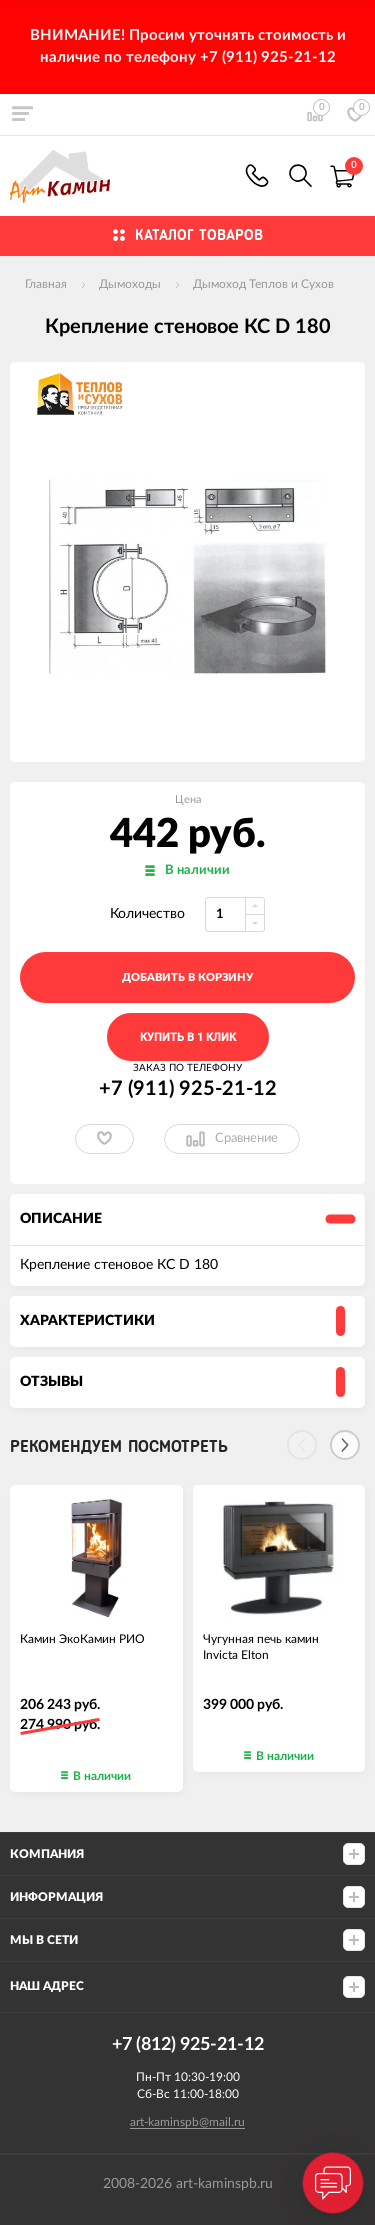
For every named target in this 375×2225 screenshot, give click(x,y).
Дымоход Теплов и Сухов (263, 284)
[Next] (345, 1445)
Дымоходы (130, 284)
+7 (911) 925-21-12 (257, 175)
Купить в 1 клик (188, 1037)
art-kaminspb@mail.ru (187, 2122)
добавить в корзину (187, 977)
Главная (46, 284)
